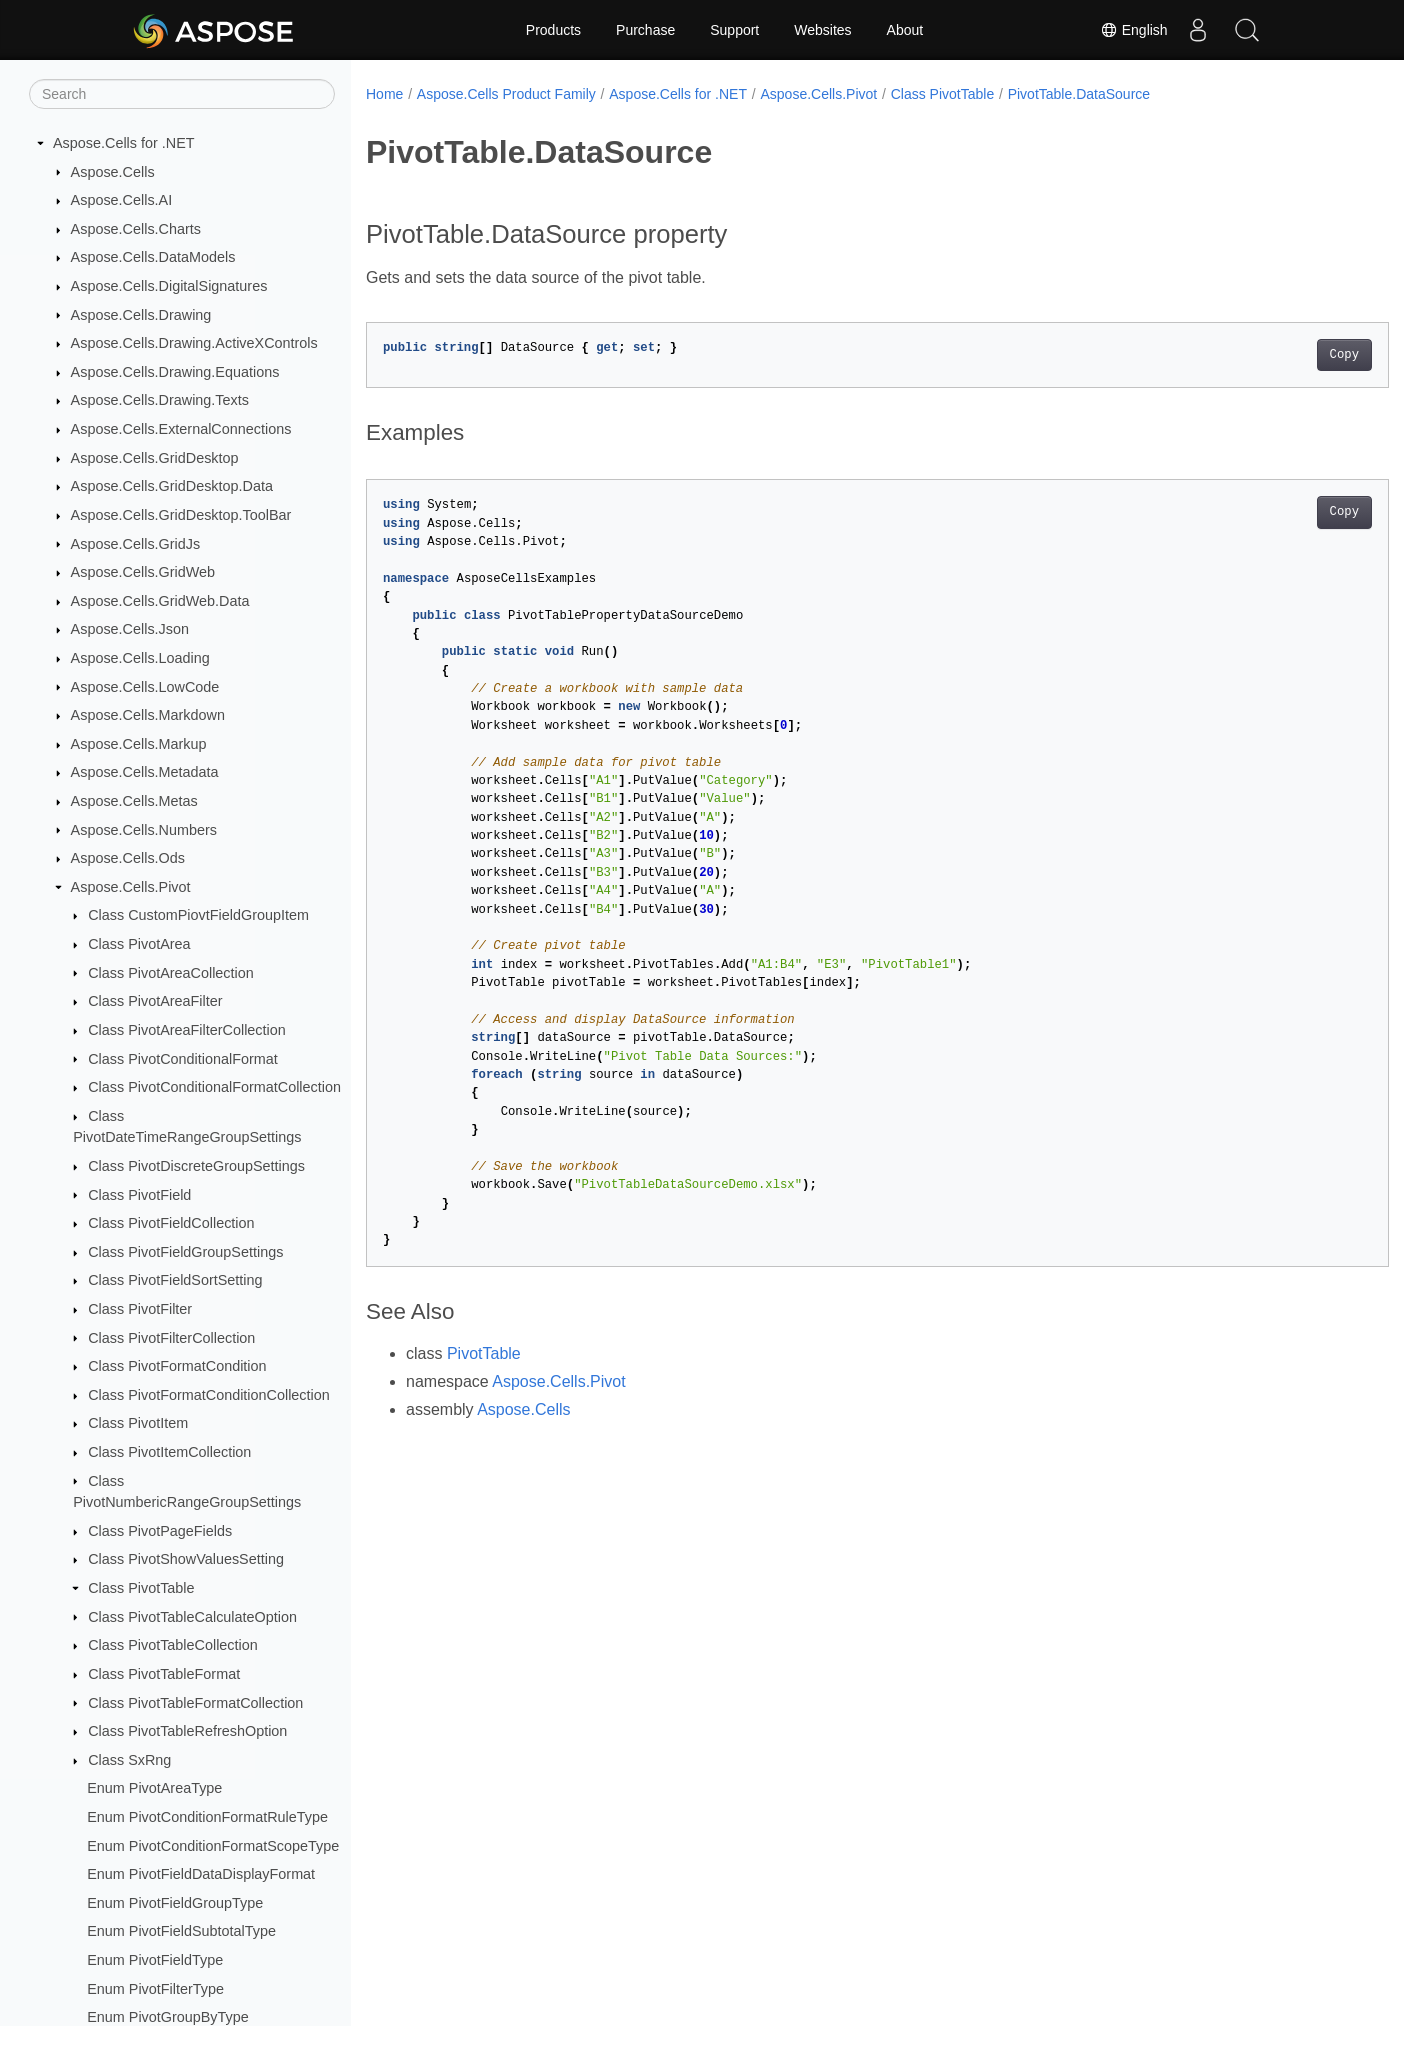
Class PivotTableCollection (173, 1645)
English (1133, 30)
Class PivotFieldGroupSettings (185, 1252)
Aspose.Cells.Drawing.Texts (160, 400)
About (905, 30)
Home (384, 94)
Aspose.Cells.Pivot (131, 887)
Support (734, 30)
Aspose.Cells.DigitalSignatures (169, 286)
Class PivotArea (139, 944)
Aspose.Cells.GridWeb (143, 572)
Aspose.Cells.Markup (139, 744)
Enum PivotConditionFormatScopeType (213, 1846)
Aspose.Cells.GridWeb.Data (160, 601)
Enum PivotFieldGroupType (175, 1903)
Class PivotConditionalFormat (183, 1059)
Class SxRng (129, 1760)
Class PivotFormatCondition (177, 1366)
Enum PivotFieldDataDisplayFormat (201, 1874)
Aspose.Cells (113, 172)
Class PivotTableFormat (164, 1674)
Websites (822, 30)
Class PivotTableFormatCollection (195, 1703)
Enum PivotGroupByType (168, 2017)
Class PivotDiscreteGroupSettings (196, 1166)
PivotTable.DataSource (1079, 94)
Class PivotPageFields (160, 1531)
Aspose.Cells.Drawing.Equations (175, 372)
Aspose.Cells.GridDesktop (155, 458)
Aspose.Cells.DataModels (153, 257)
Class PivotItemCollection (169, 1452)
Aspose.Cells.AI (122, 200)
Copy (1273, 355)
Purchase (645, 30)
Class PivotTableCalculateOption (192, 1617)
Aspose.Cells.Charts (136, 229)
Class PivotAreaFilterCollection (187, 1030)
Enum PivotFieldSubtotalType (181, 1931)
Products (553, 30)
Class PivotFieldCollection (171, 1223)
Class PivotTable (141, 1588)
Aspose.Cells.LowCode (145, 687)
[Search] (182, 94)
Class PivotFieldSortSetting (175, 1280)
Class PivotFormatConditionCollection (209, 1395)
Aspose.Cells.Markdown (148, 715)
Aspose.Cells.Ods (128, 858)
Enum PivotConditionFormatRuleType (207, 1817)
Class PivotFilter (140, 1309)
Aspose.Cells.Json (130, 629)
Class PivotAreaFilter (155, 1001)
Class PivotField (139, 1195)
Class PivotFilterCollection (171, 1338)
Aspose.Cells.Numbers (144, 830)
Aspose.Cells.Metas (134, 801)
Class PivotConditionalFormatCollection (214, 1087)
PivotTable (484, 1353)
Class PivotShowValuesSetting (186, 1559)
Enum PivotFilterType (155, 1989)
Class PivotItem (138, 1423)
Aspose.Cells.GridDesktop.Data (172, 486)
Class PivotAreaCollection (171, 973)
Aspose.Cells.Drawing (141, 315)
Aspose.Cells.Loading (140, 658)
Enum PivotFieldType (155, 1960)
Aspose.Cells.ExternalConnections (181, 429)
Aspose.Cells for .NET (124, 143)
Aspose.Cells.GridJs (136, 544)
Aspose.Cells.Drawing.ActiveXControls (194, 343)
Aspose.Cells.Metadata (145, 772)
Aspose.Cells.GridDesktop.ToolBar (181, 515)
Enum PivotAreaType (154, 1788)
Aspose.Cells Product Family (506, 94)
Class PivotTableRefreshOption (187, 1731)
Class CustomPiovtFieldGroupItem (198, 915)
